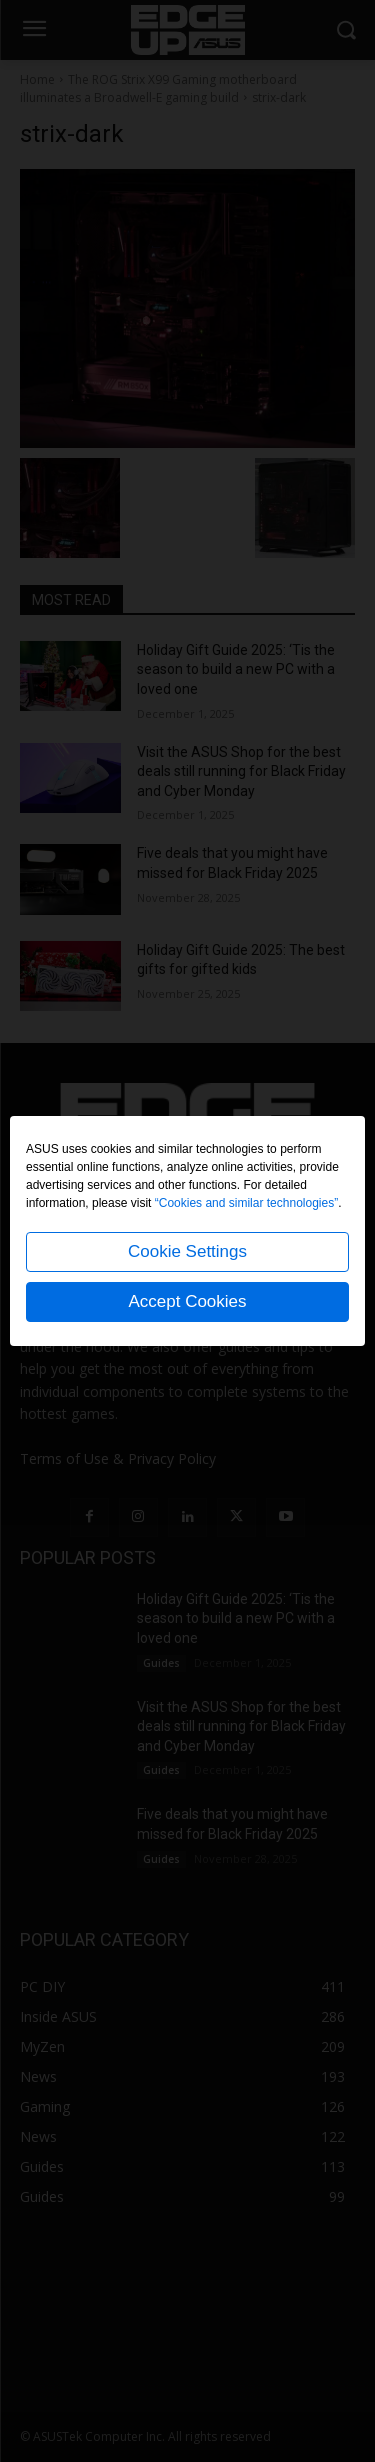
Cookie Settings (187, 1251)
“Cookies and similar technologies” (246, 1203)
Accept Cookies (187, 1301)
